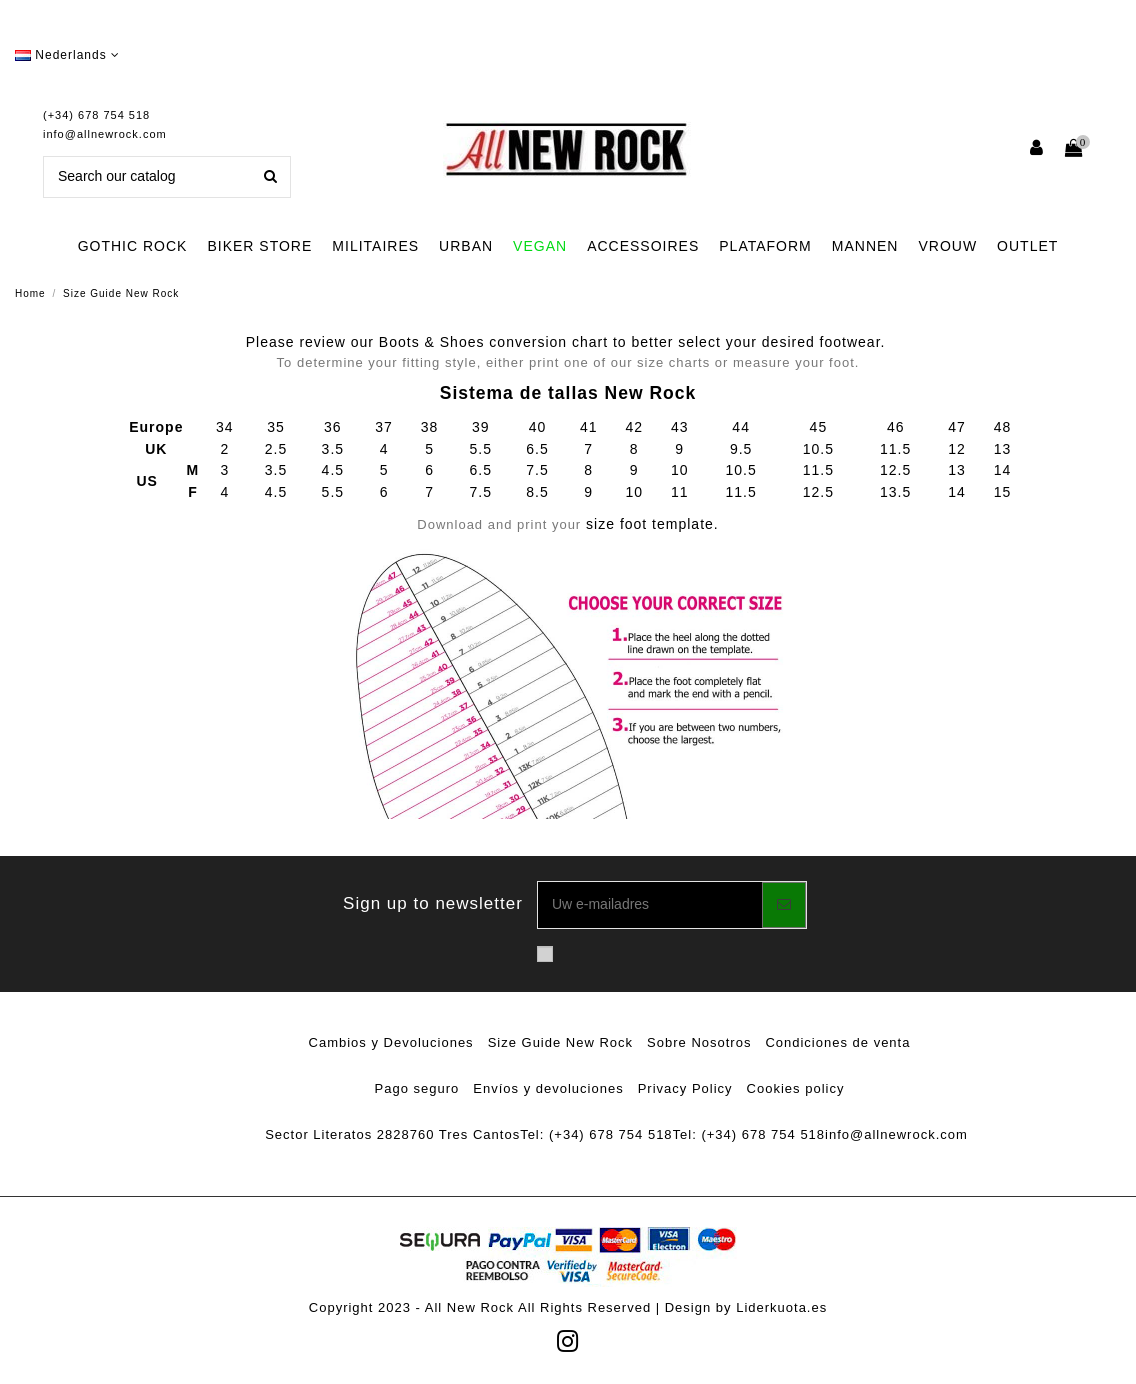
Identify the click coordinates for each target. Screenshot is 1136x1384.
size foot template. (567, 524)
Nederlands (67, 55)
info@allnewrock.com (105, 134)
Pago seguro (417, 1088)
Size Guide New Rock (560, 1042)
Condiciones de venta (837, 1042)
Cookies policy (796, 1088)
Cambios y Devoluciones (391, 1042)
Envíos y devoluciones (548, 1088)
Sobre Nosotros (699, 1042)
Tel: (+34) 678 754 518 (596, 1134)
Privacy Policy (685, 1088)
